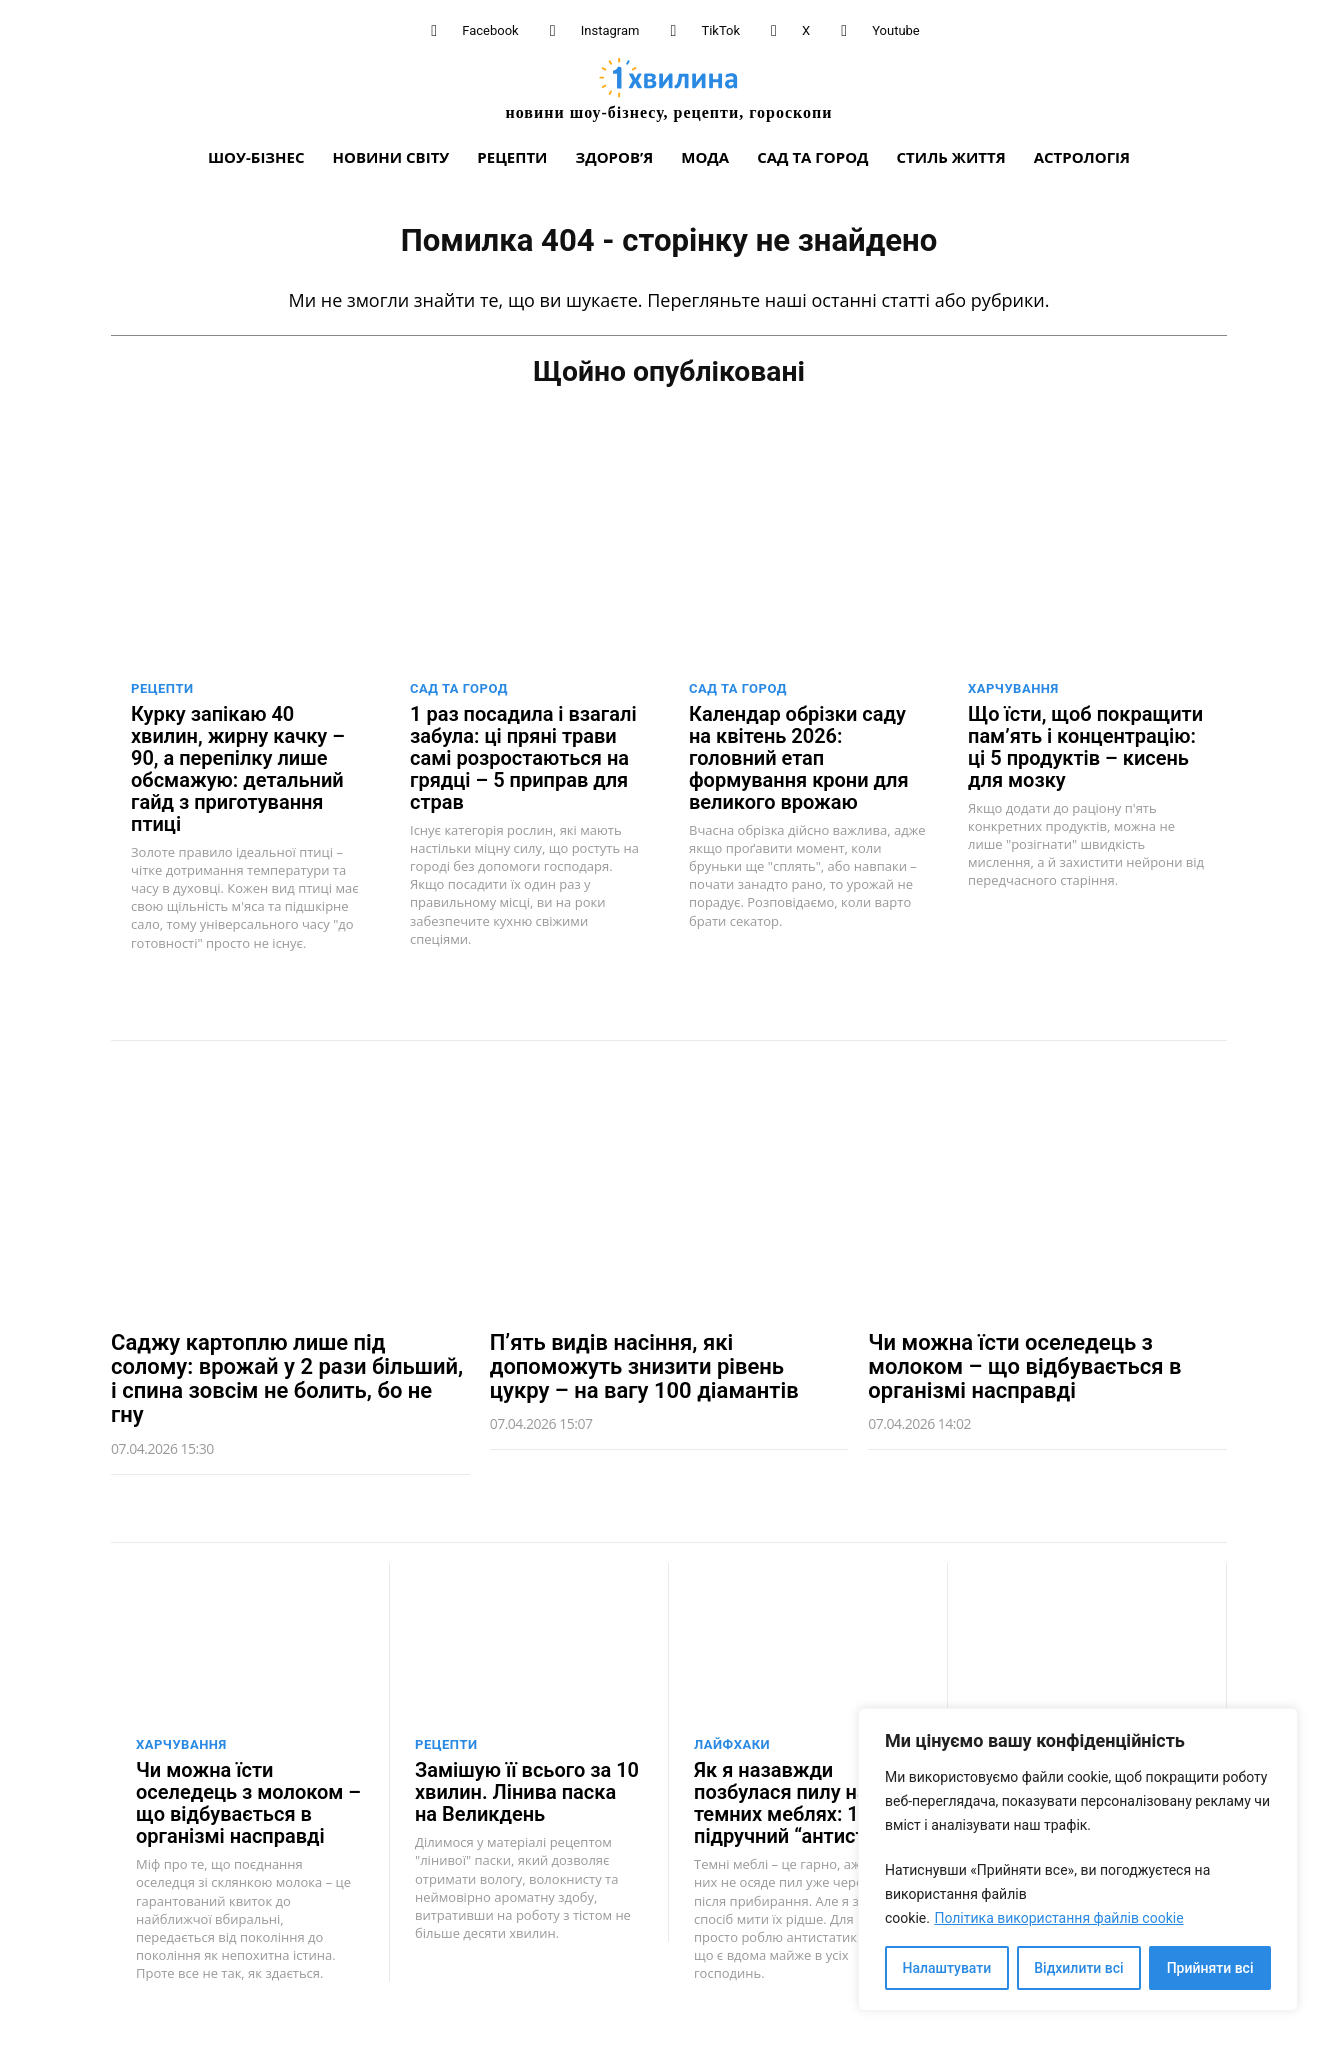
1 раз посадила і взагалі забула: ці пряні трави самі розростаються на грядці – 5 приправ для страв (523, 756)
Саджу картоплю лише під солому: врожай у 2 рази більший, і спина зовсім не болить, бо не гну (287, 1377)
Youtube (896, 30)
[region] (1078, 1859)
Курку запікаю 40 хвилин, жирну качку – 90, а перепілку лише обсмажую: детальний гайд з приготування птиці (238, 767)
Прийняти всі (1210, 1968)
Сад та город (459, 686)
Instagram (610, 30)
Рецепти (162, 686)
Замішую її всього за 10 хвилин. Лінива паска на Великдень (527, 1791)
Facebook (490, 30)
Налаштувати (947, 1968)
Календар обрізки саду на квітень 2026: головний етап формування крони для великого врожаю (799, 756)
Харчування (1013, 686)
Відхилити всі (1078, 1968)
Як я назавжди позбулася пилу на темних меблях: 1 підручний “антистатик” (805, 1802)
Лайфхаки (732, 1743)
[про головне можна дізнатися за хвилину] (669, 88)
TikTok (720, 30)
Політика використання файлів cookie (1058, 1918)
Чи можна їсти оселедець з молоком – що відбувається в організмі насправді (1024, 1364)
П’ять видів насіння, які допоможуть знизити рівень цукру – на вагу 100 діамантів (644, 1364)
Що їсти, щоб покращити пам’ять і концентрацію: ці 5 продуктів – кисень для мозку (1085, 745)
